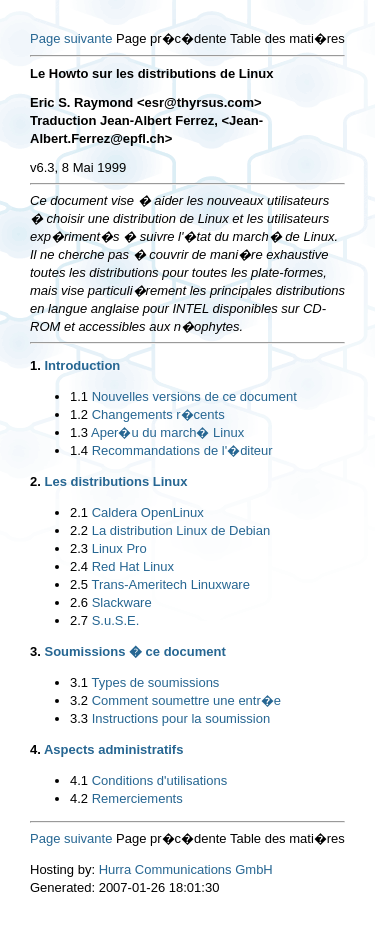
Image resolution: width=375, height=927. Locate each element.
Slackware (122, 602)
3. (35, 651)
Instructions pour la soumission (181, 718)
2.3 (79, 548)
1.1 (79, 396)
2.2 (79, 530)
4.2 (79, 798)
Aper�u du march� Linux (167, 432)
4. (35, 749)
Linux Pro (119, 548)
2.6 (79, 602)
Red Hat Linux (133, 566)
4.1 (79, 780)
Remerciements (137, 798)
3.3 (79, 718)
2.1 (79, 512)
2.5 (79, 584)
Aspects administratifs (113, 749)
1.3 (79, 432)
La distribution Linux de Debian (181, 530)
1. (35, 365)
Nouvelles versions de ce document (194, 396)
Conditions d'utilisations (159, 780)
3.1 (79, 682)
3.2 (79, 700)
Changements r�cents (158, 414)
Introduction (82, 365)
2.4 (79, 566)
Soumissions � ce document (134, 651)
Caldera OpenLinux (148, 512)
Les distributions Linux (115, 481)
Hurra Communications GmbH (186, 869)
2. (35, 481)
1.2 (79, 414)
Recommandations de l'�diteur (182, 450)
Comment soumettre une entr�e (186, 700)
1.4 (79, 450)
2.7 (79, 620)
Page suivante (71, 38)
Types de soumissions (155, 682)
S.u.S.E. (116, 620)
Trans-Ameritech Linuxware (170, 584)
